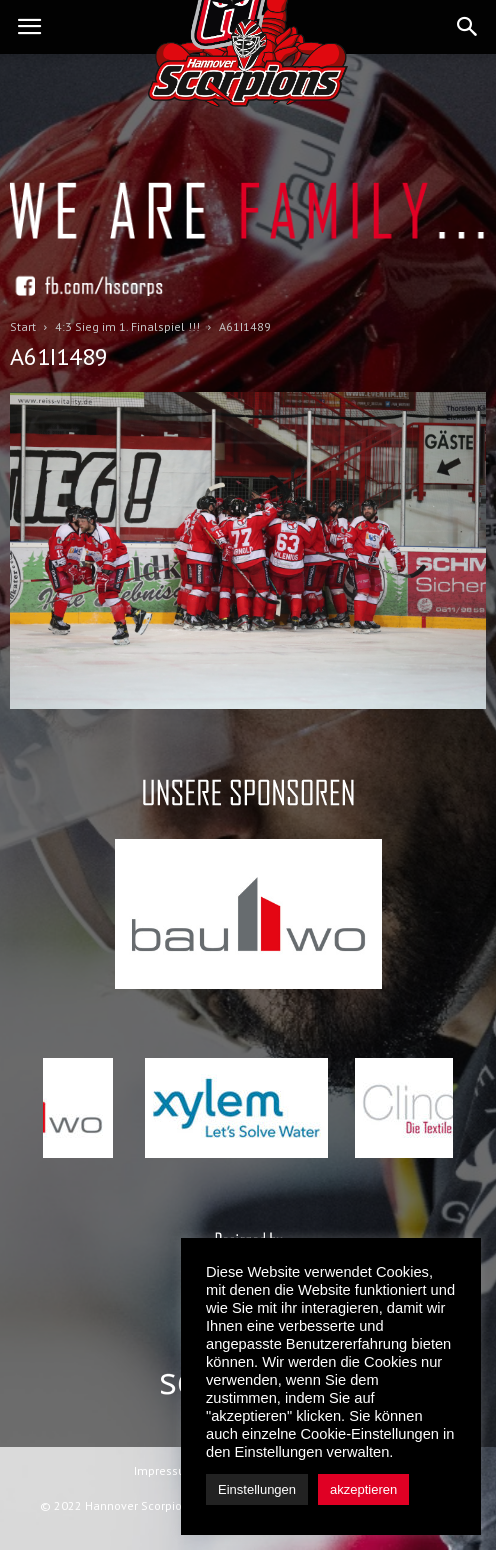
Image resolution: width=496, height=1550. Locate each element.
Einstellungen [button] (257, 1489)
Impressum (165, 1470)
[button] (468, 27)
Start (23, 326)
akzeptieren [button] (363, 1489)
